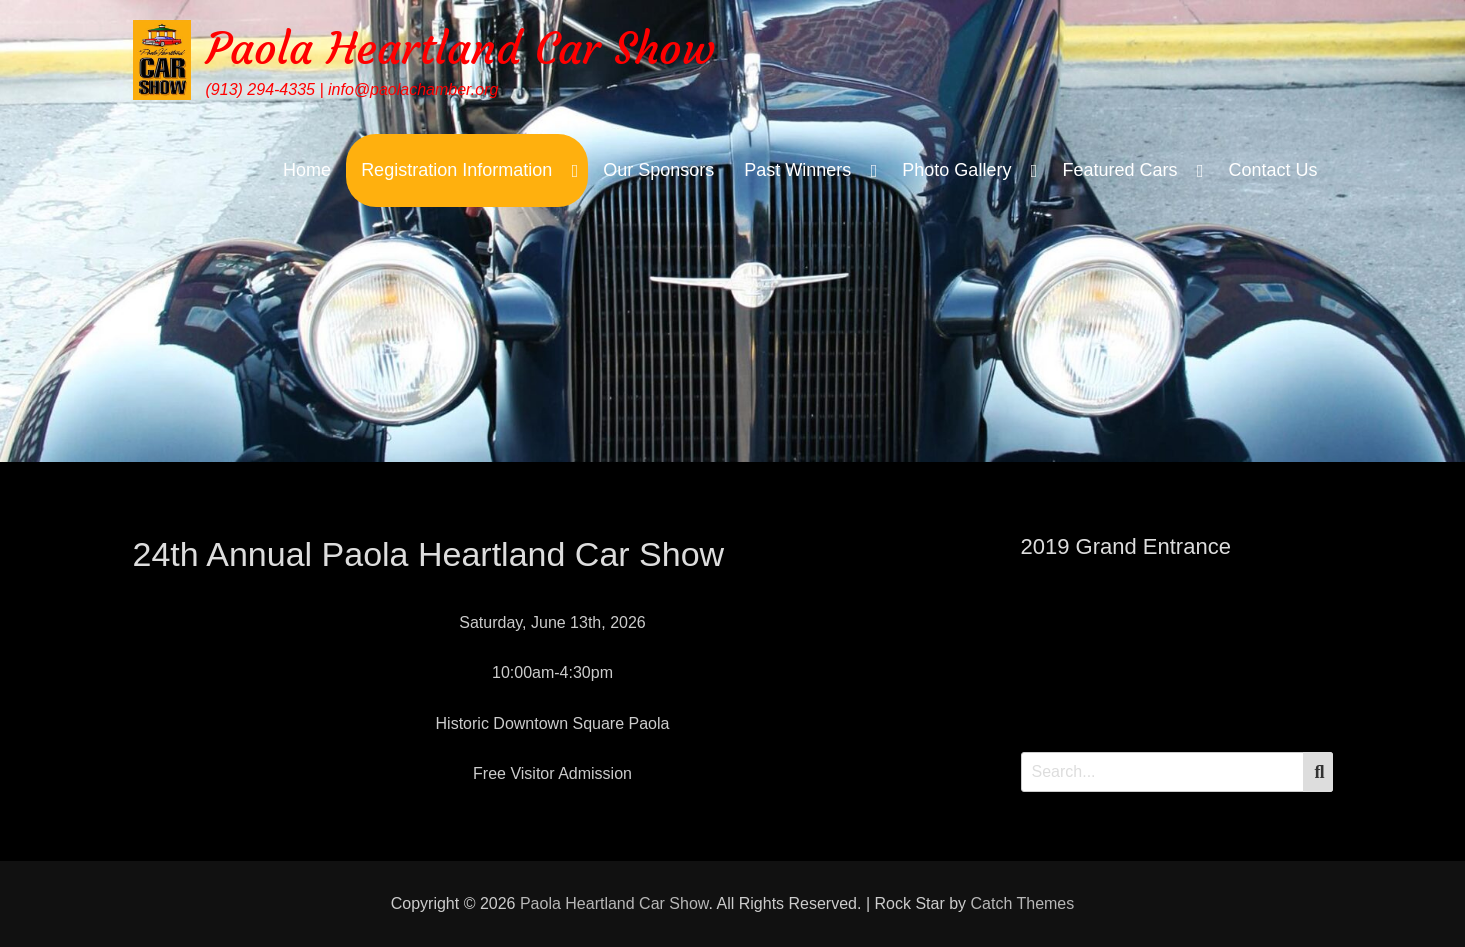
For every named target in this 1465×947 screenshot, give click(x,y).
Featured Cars (1119, 170)
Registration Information (456, 170)
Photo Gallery (956, 170)
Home (307, 170)
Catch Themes (1023, 903)
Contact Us (1272, 170)
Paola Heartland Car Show (460, 48)
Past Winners (797, 170)
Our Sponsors (658, 170)
